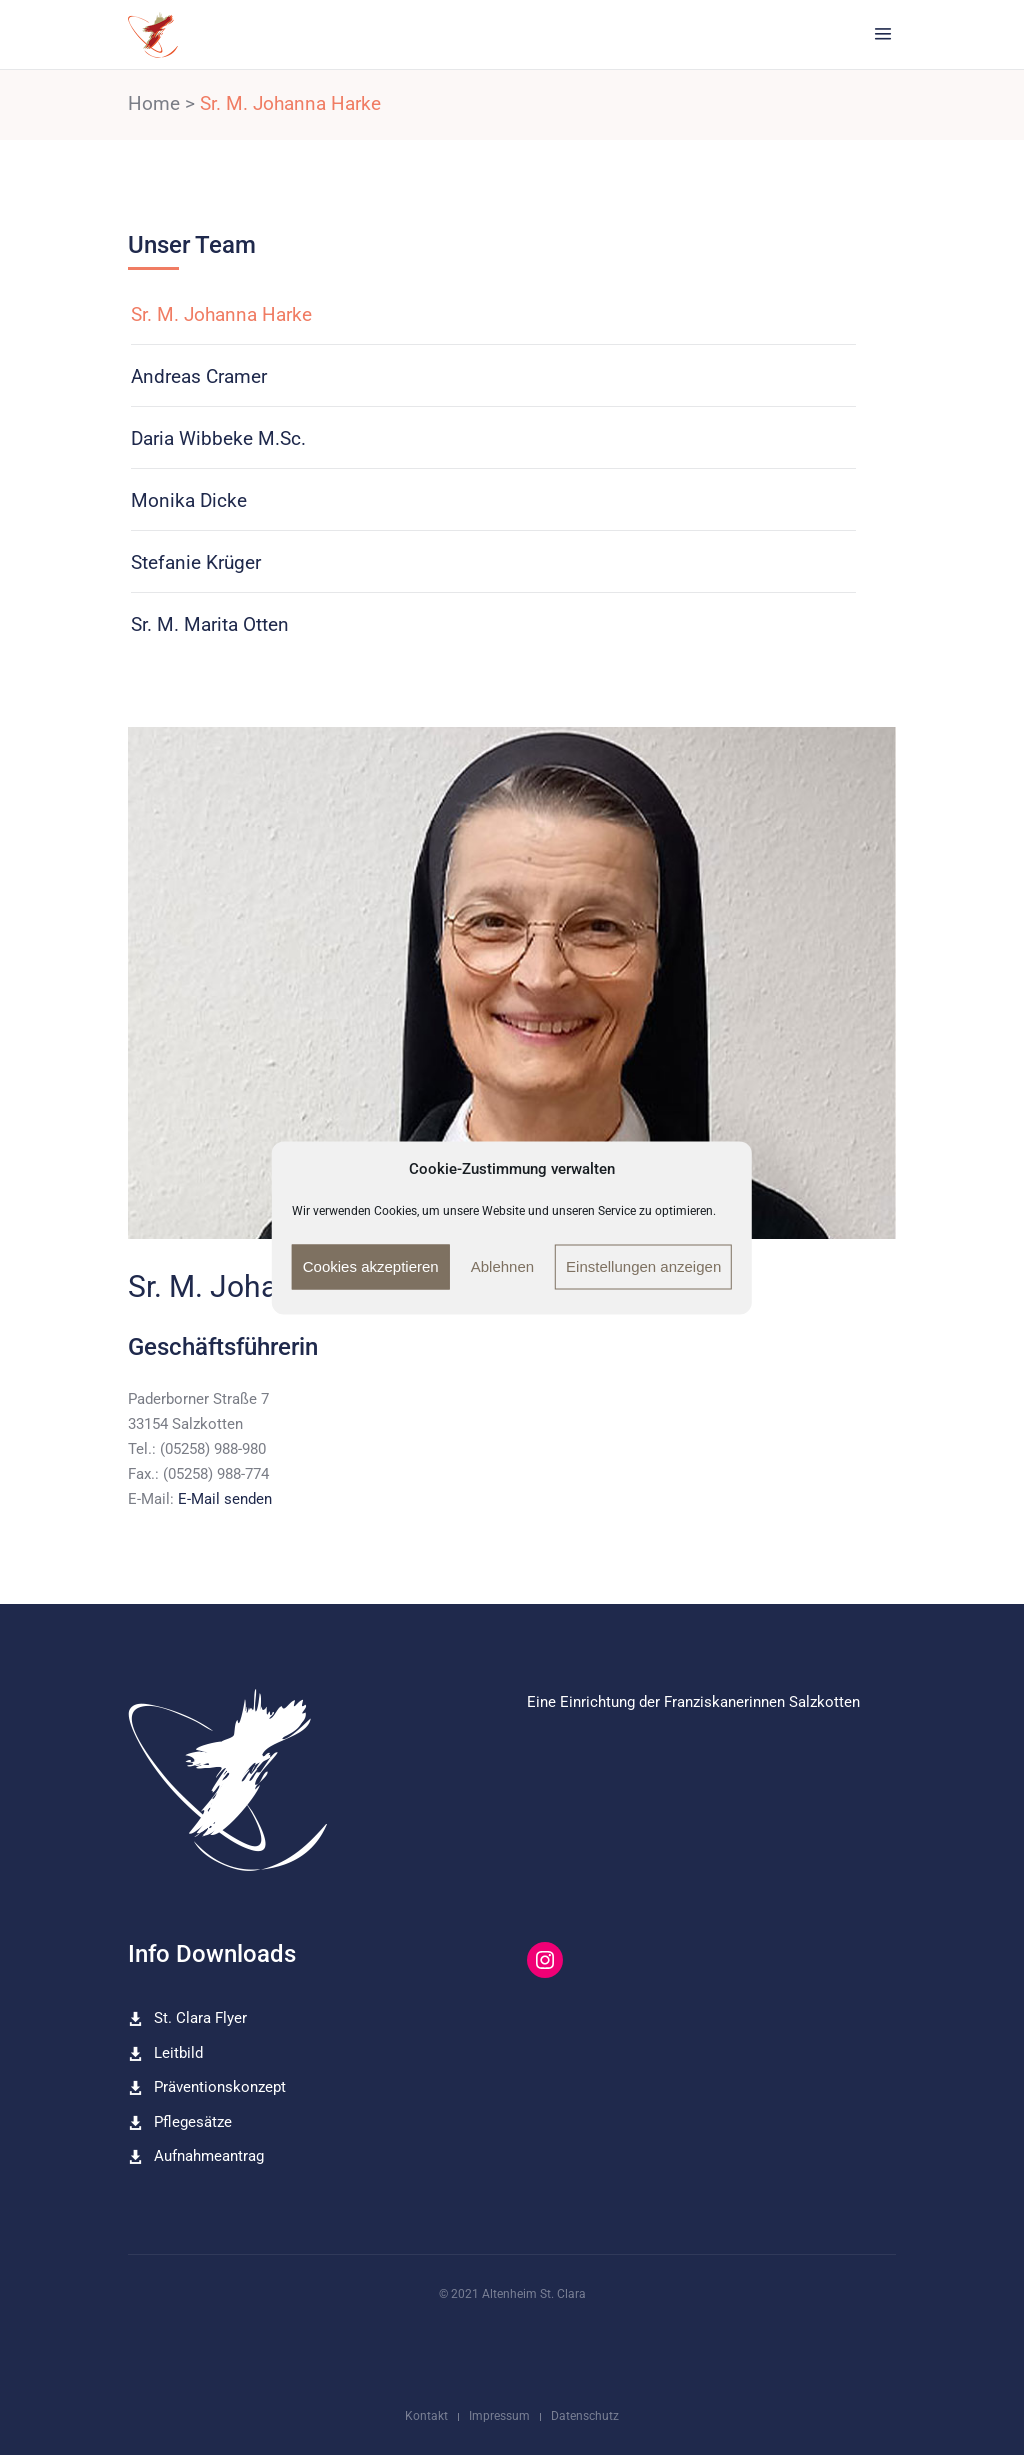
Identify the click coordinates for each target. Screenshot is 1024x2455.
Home (154, 103)
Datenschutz (585, 2416)
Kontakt (426, 2416)
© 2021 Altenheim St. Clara (512, 2294)
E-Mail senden (225, 1499)
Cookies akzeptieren (371, 1266)
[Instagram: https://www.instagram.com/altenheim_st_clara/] (545, 1960)
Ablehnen (502, 1266)
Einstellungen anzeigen (643, 1266)
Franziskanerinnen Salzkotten (762, 1702)
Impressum (499, 2416)
